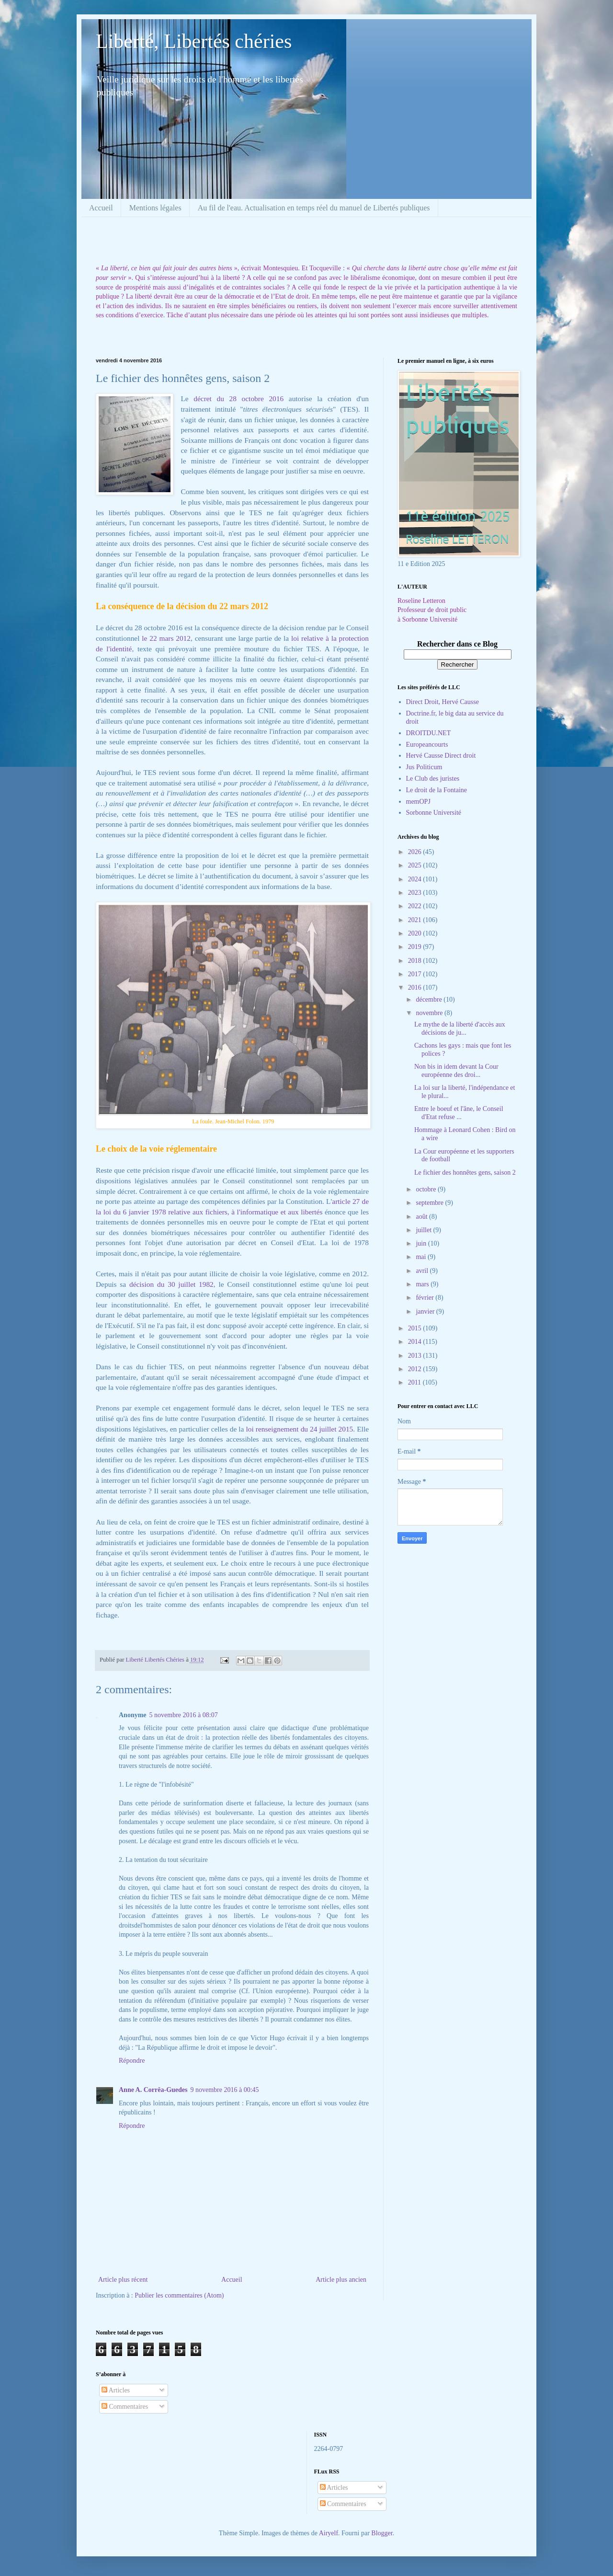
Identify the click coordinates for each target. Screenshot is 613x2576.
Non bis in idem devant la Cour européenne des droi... (456, 1070)
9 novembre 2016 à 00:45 (225, 2089)
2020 (415, 933)
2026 (415, 851)
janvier (426, 1311)
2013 (415, 1355)
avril (423, 1270)
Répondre (132, 2060)
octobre (426, 1189)
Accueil (101, 208)
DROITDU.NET (428, 733)
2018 (415, 960)
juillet (424, 1230)
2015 (415, 1328)
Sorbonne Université (433, 812)
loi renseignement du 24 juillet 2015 (299, 1429)
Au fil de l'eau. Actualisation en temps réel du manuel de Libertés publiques (314, 208)
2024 (415, 879)
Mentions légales (155, 208)
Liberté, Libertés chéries (194, 41)
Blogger (381, 2533)
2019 (415, 946)
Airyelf (328, 2533)
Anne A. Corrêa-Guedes (153, 2089)
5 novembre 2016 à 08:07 (183, 1715)
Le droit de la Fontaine (436, 790)
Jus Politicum (424, 767)
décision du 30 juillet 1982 (171, 1284)
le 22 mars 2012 (165, 638)
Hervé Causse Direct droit (441, 755)
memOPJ (418, 801)
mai (422, 1256)
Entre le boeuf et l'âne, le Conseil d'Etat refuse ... (458, 1113)
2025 (415, 865)
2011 (415, 1382)
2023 (415, 892)
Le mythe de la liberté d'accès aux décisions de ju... (459, 1028)
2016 (415, 987)
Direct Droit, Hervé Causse (442, 701)
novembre (430, 1013)
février (425, 1297)
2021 (415, 920)
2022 (415, 906)
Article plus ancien (341, 2279)
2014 (415, 1341)
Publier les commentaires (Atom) (179, 2295)
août (422, 1216)
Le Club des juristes (433, 778)
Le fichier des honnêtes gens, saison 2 (465, 1172)
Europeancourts (427, 744)
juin (422, 1243)
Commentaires (125, 2406)
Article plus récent (123, 2279)
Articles (116, 2390)
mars (423, 1284)
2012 (415, 1369)
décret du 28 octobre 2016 (238, 398)
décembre (429, 999)
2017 (415, 974)
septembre (430, 1202)
